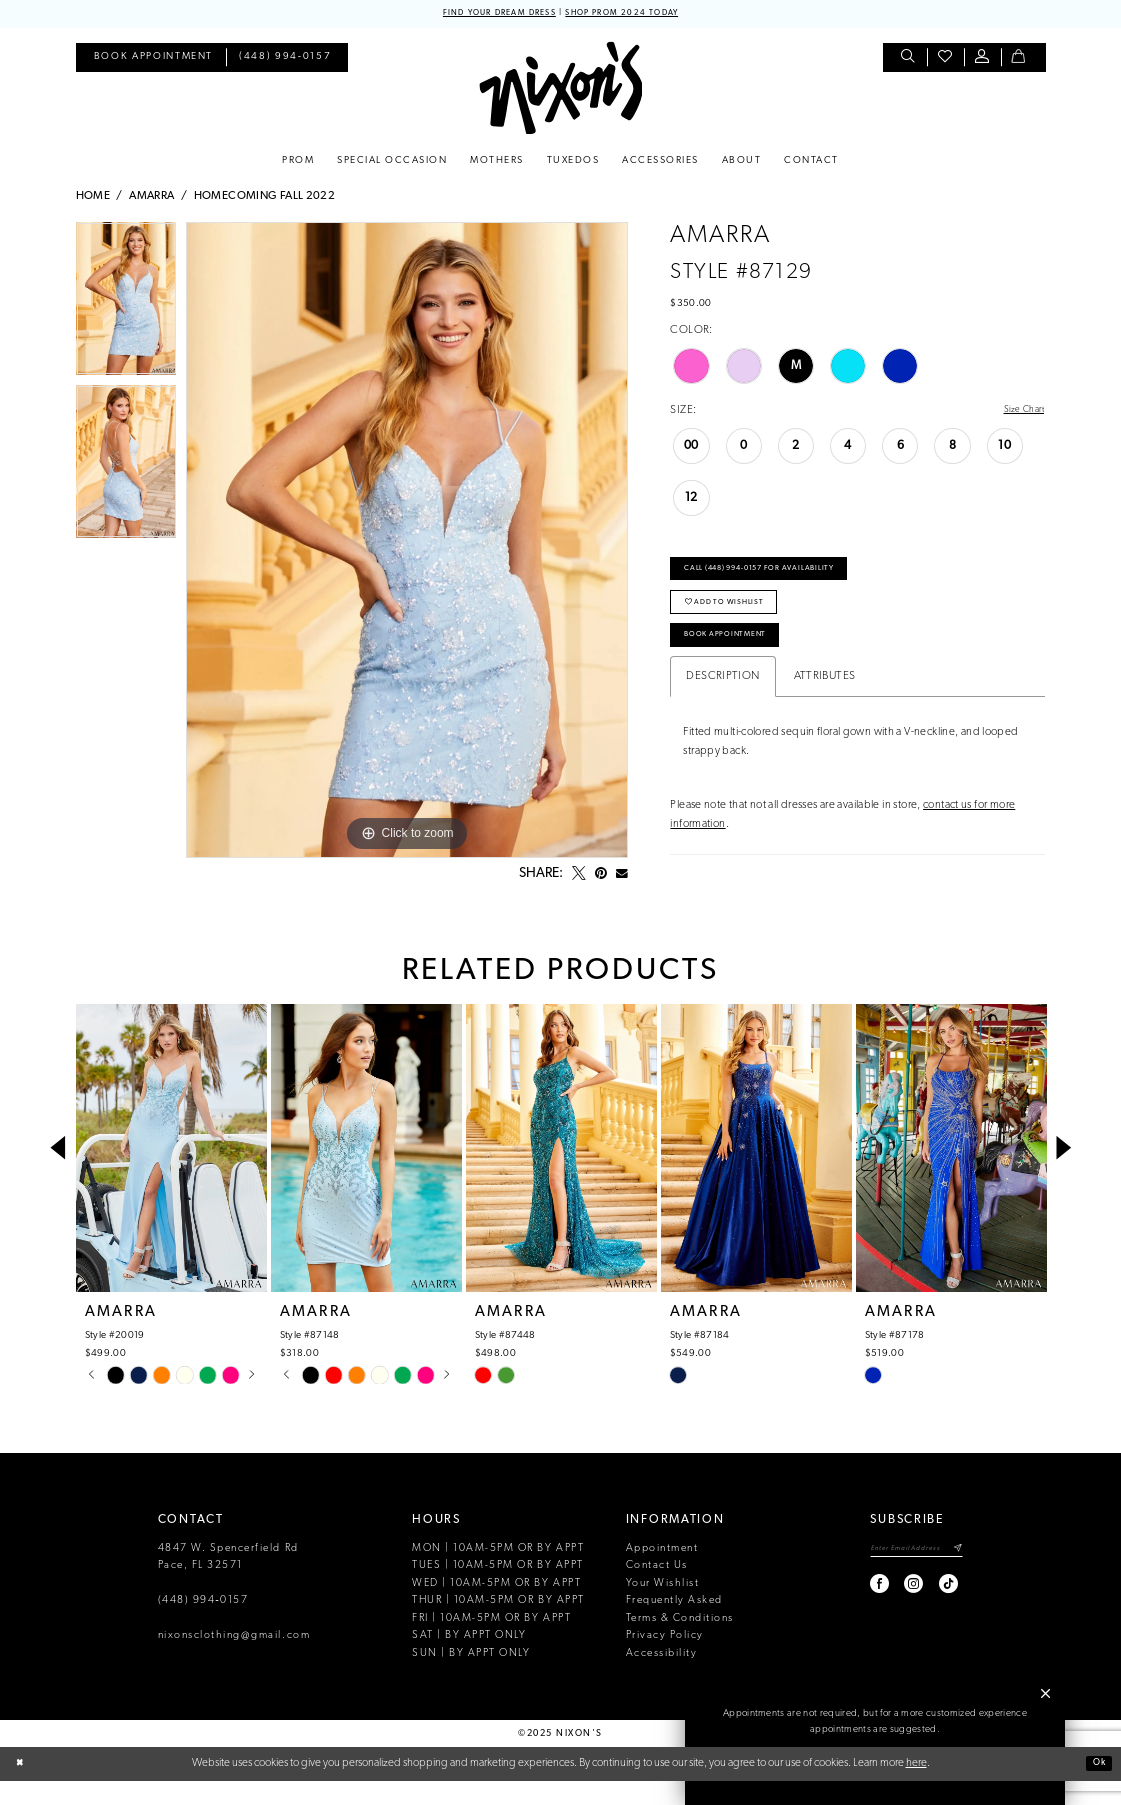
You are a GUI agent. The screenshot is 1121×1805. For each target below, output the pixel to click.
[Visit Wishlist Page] (945, 60)
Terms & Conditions (680, 1642)
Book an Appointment (876, 1763)
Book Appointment (740, 662)
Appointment (662, 1573)
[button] (982, 60)
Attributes (825, 707)
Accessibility (662, 1677)
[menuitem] (153, 60)
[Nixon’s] (560, 90)
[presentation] (172, 1173)
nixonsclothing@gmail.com (234, 1660)
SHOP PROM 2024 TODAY (638, 14)
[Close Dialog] (22, 1788)
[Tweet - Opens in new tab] (579, 877)
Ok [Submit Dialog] (1095, 1787)
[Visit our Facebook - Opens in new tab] (854, 1612)
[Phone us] (285, 60)
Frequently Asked (674, 1625)
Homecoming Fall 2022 (265, 199)
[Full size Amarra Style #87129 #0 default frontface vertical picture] (407, 543)
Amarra (151, 199)
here (916, 1787)
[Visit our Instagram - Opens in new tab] (888, 1612)
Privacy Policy (665, 1660)
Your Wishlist (663, 1608)
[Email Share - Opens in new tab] (622, 877)
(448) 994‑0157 (203, 1625)
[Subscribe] (956, 1575)
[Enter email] (903, 1575)
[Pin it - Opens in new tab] (601, 877)
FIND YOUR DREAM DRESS (483, 14)
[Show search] (908, 60)
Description (722, 707)
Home (93, 199)
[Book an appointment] (153, 60)
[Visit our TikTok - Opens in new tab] (922, 1612)
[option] (126, 306)
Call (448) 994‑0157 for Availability (783, 579)
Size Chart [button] (1020, 414)
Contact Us (657, 1590)
